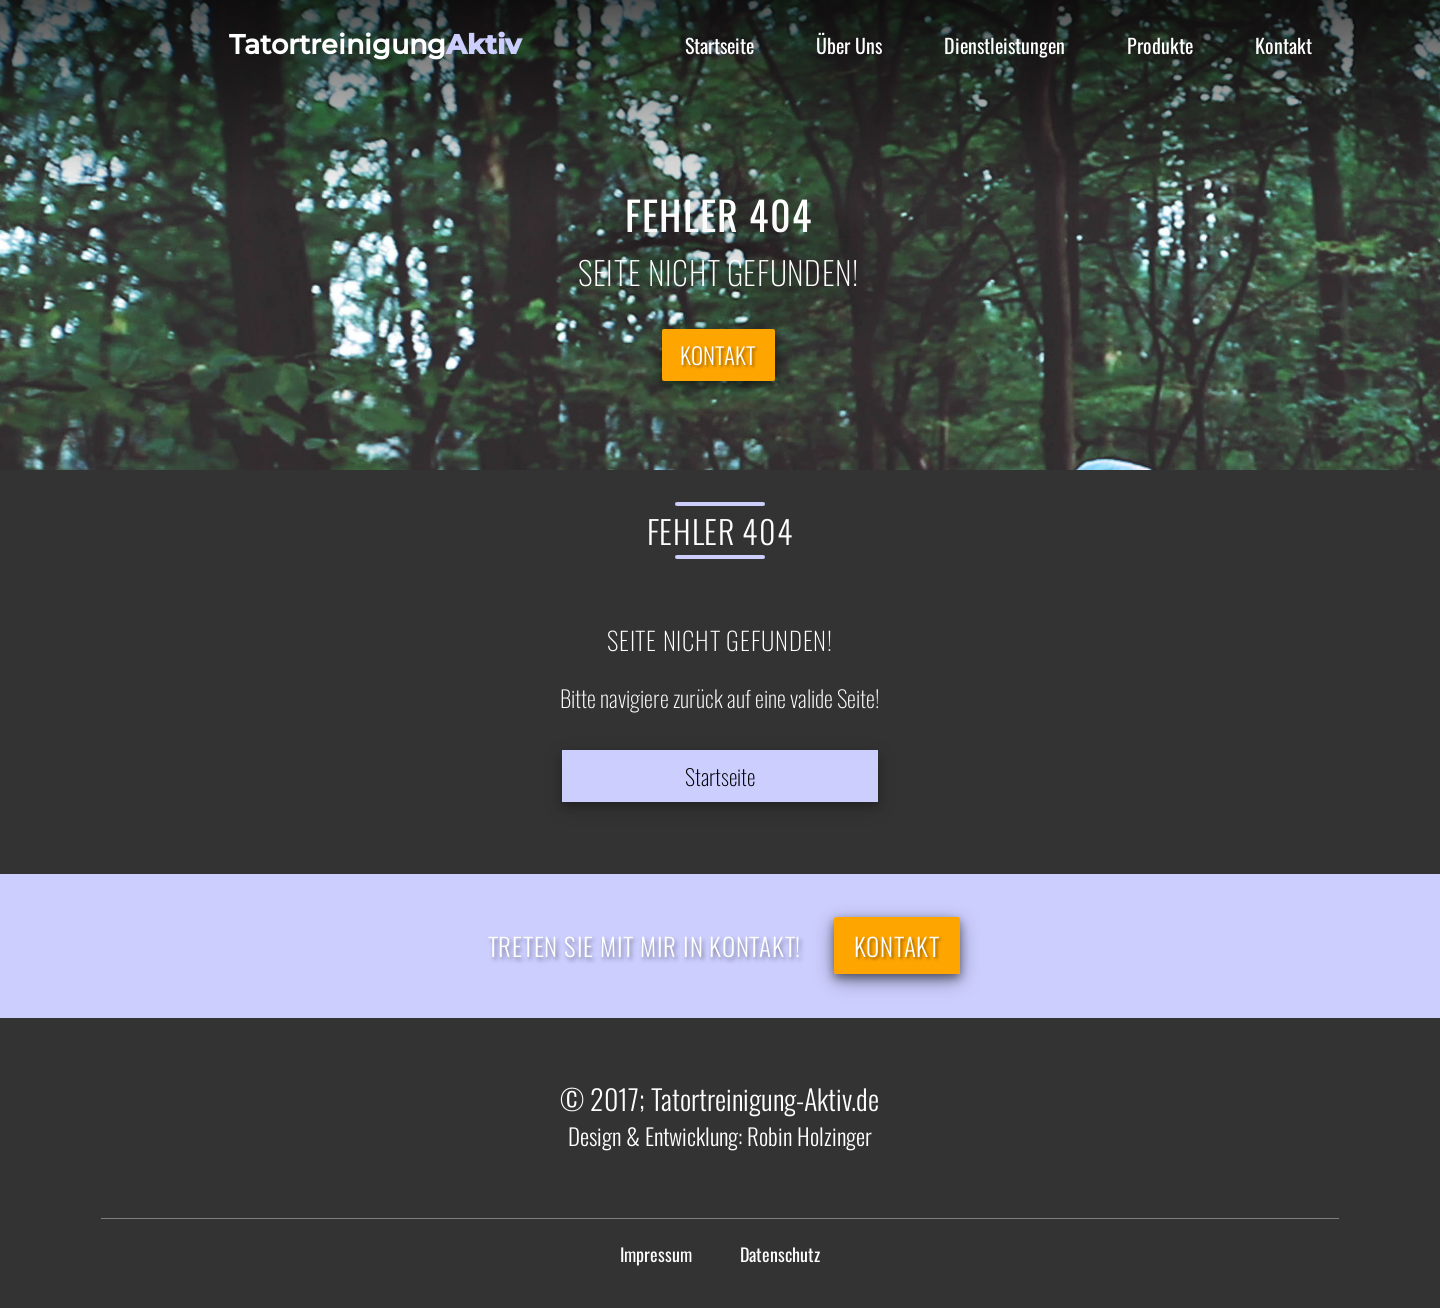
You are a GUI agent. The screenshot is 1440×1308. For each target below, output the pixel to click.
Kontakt (718, 355)
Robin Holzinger (809, 1136)
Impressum (656, 1254)
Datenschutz (780, 1254)
